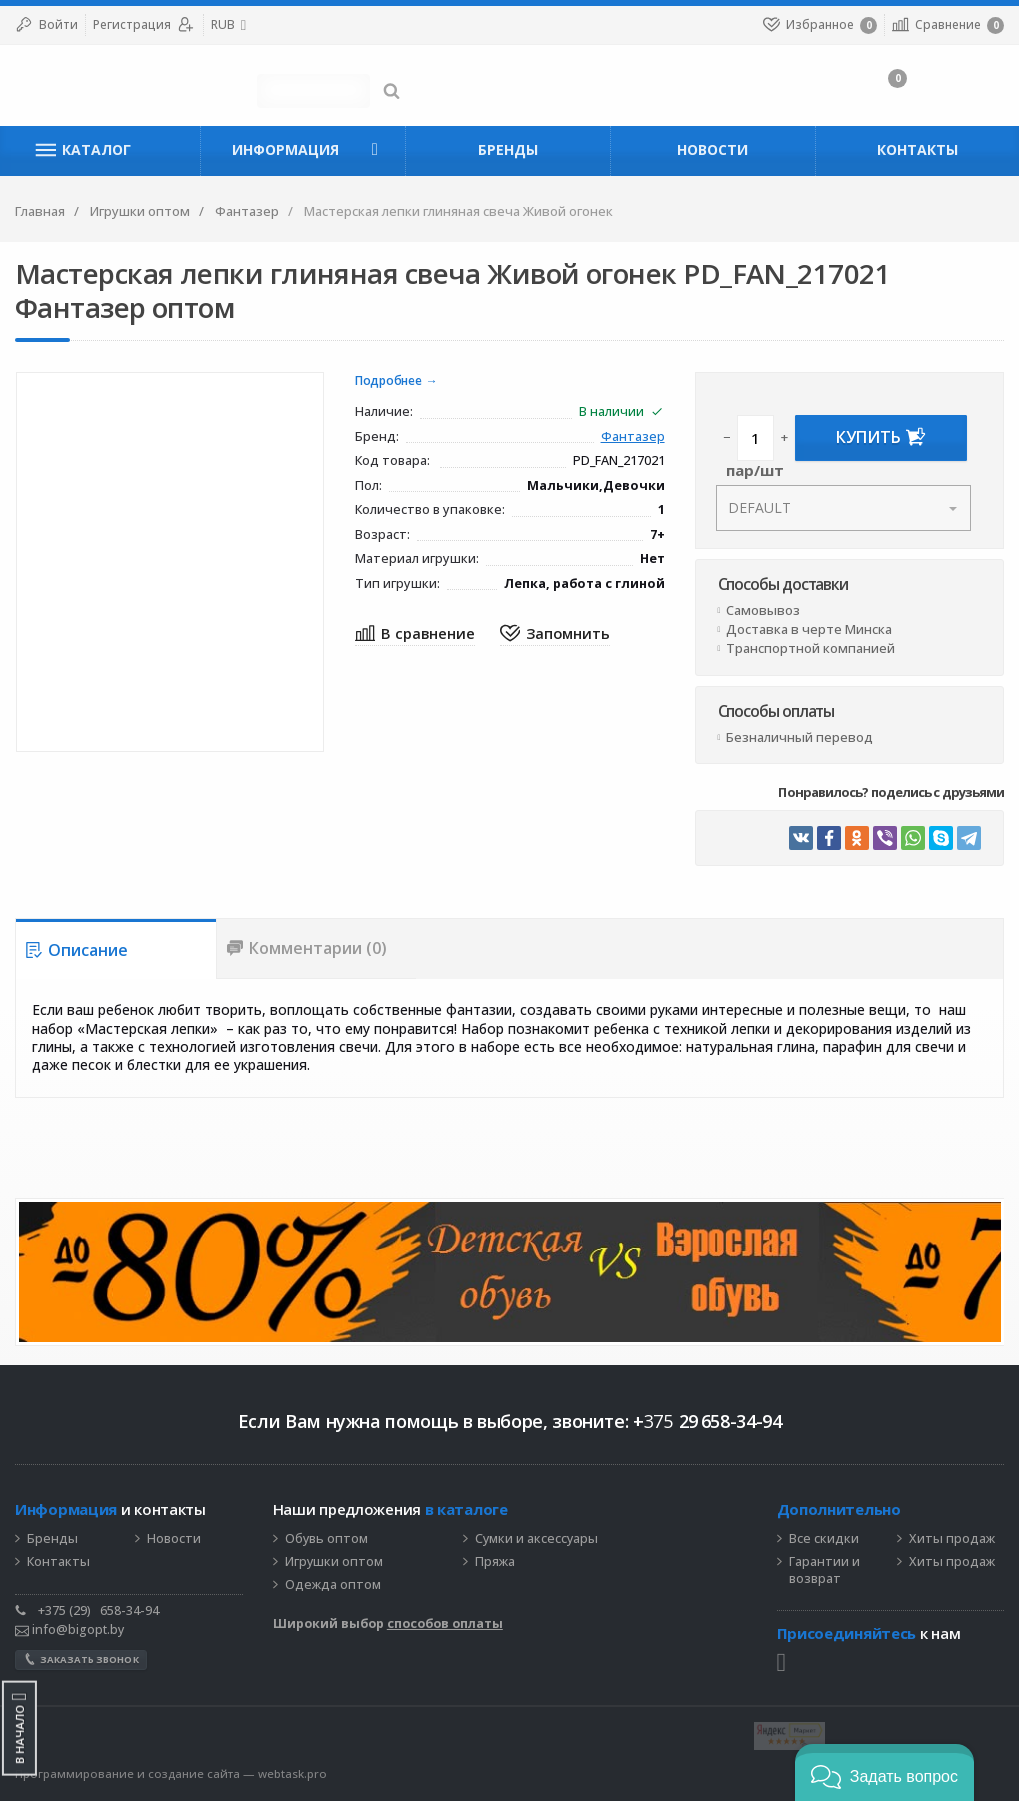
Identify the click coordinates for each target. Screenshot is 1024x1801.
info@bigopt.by (69, 1629)
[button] (884, 1772)
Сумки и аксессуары (537, 1539)
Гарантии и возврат (827, 1570)
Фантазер (636, 437)
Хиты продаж (955, 1539)
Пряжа (496, 1562)
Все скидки (827, 1539)
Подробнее (389, 381)
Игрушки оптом (335, 1562)
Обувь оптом (327, 1539)
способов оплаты (446, 1623)
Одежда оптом (334, 1585)
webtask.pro (292, 1773)
